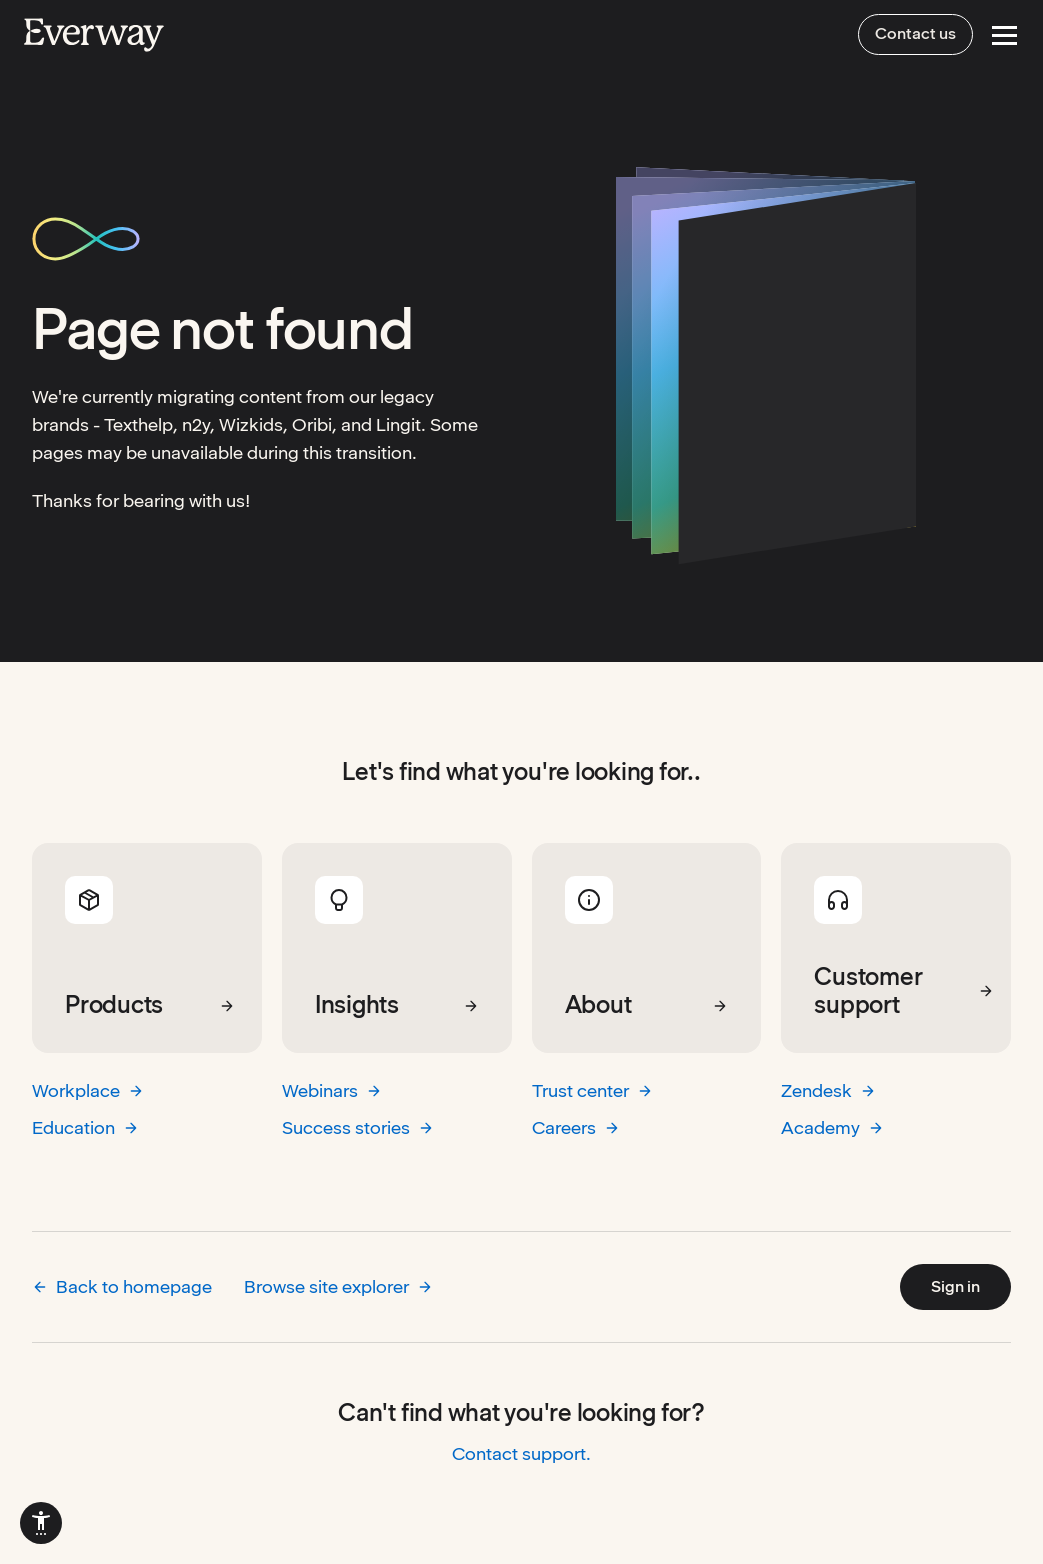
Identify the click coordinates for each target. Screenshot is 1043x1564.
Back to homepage (122, 1286)
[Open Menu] (1004, 35)
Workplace (88, 1090)
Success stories (358, 1127)
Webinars (332, 1090)
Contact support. (521, 1453)
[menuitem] (41, 1523)
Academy (832, 1127)
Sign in (955, 1286)
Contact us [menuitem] (915, 33)
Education (85, 1127)
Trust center (592, 1090)
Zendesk (828, 1090)
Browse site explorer (338, 1286)
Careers (576, 1127)
